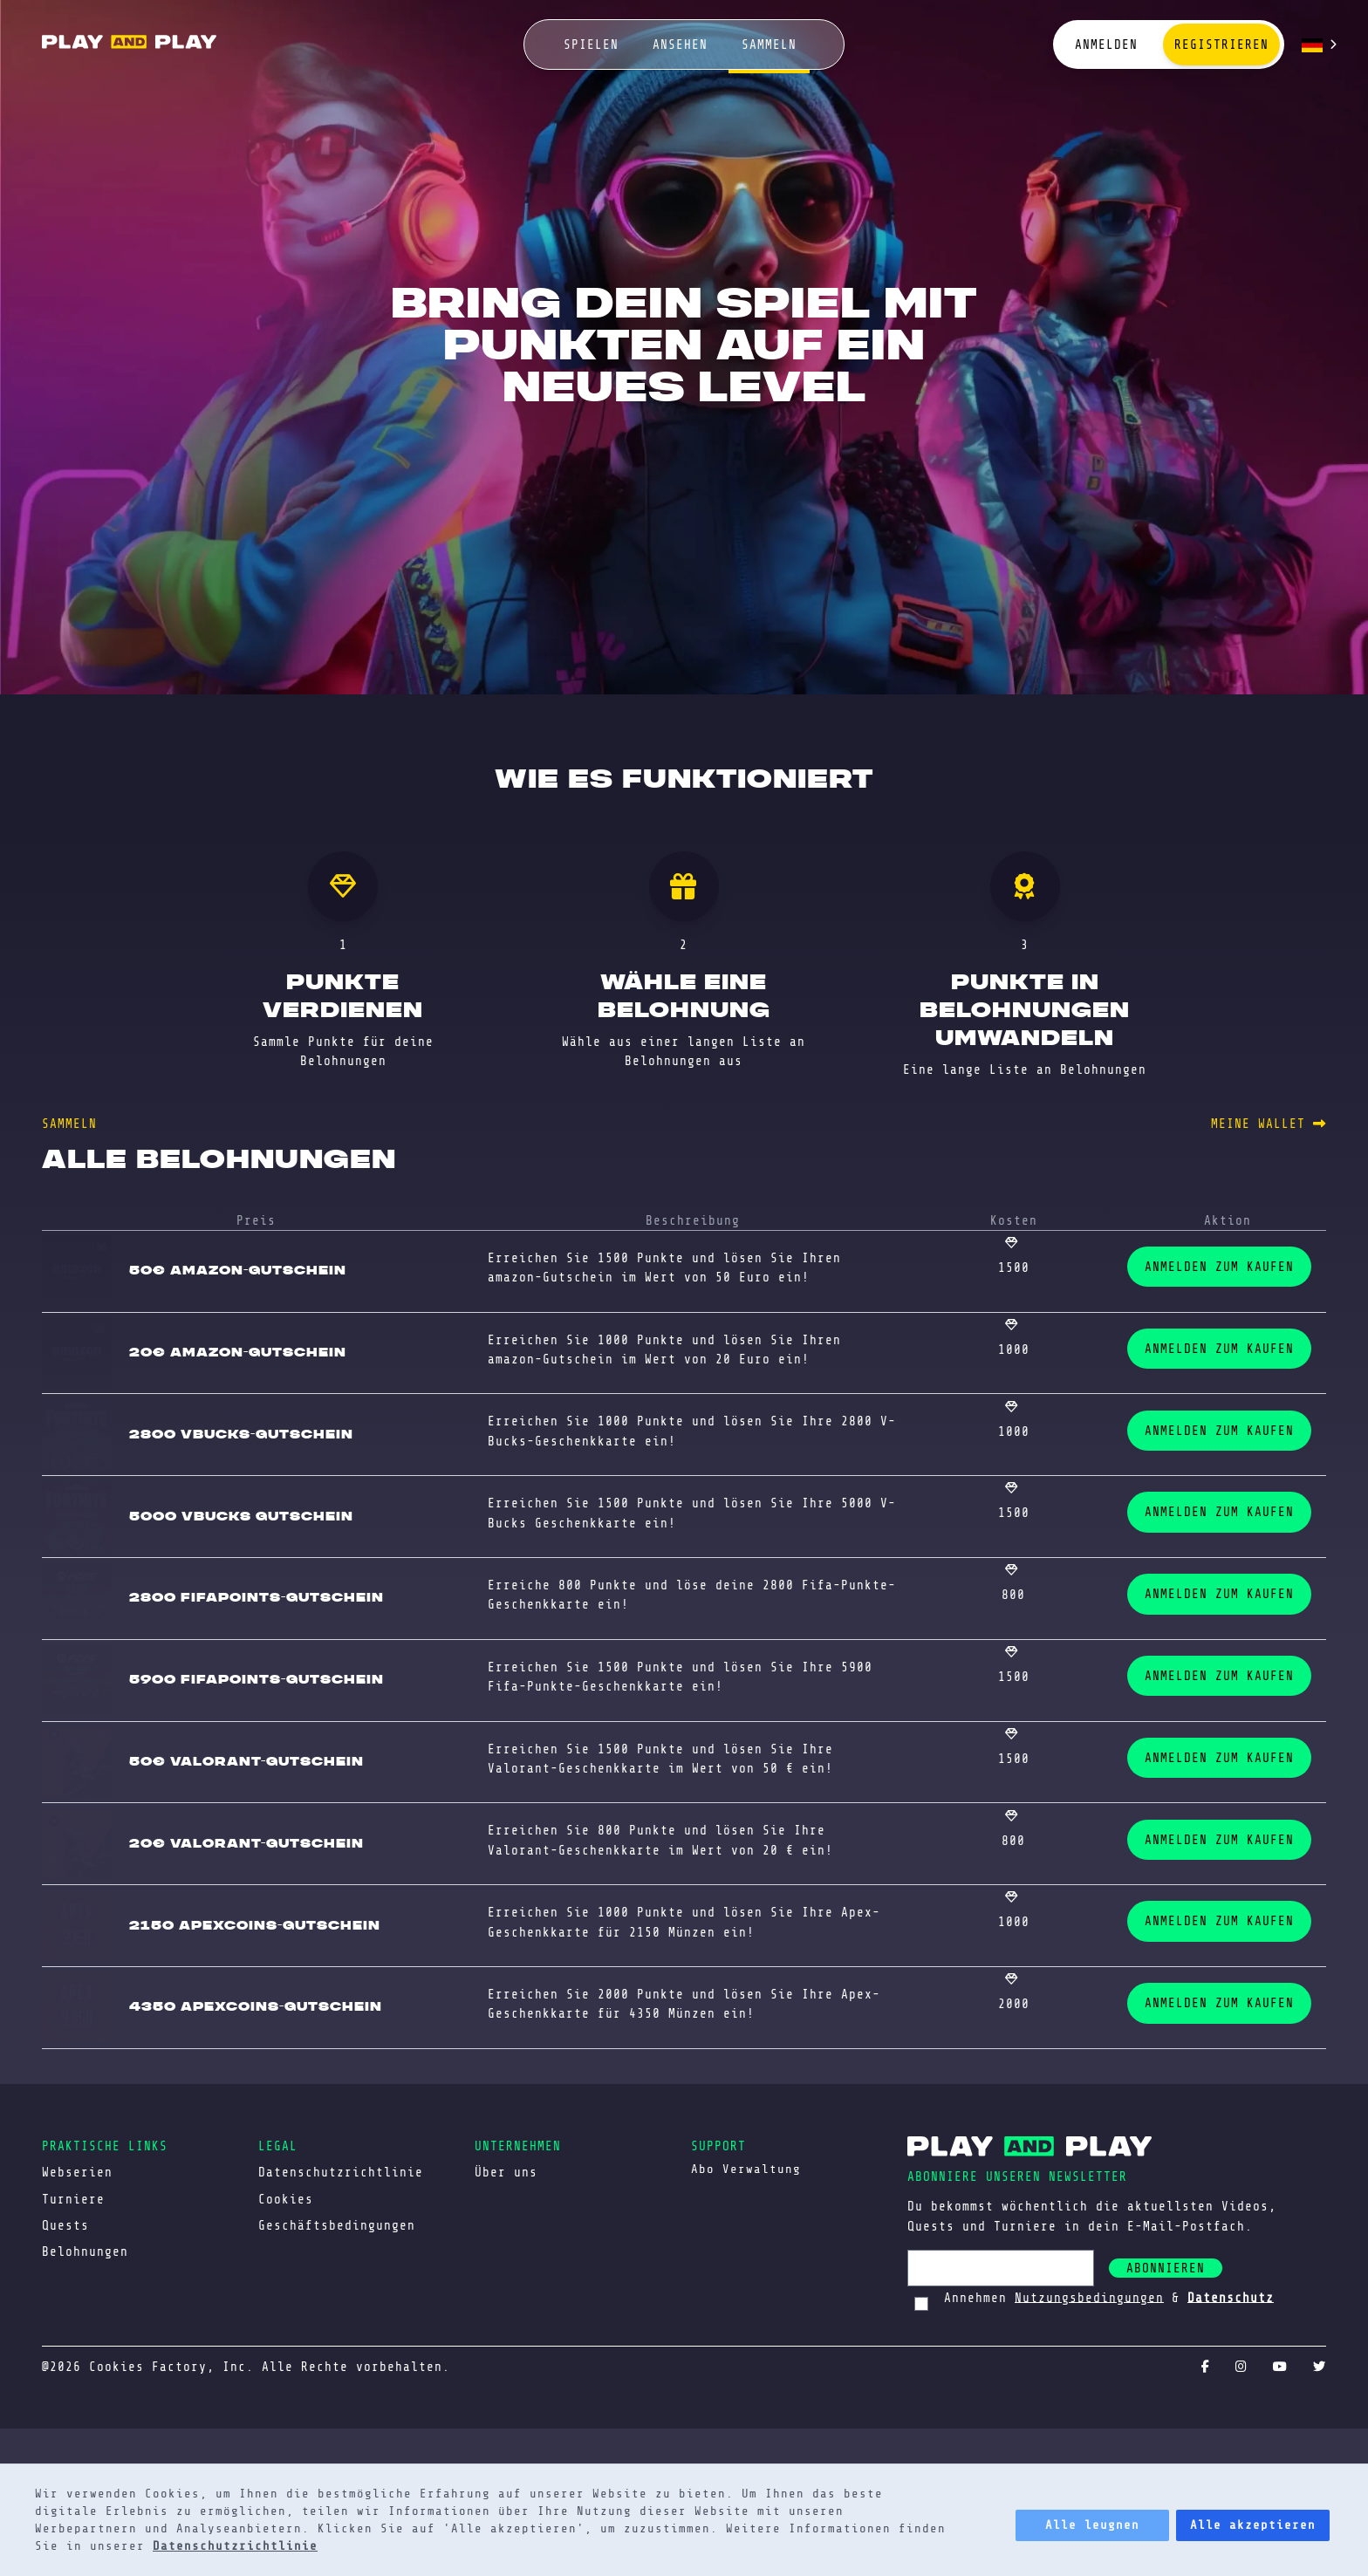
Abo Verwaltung (746, 2169)
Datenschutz (1230, 2297)
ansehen (680, 44)
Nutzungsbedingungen (1089, 2297)
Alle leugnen (1092, 2525)
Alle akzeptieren (1253, 2525)
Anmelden (1106, 44)
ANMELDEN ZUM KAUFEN (1219, 1267)
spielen (591, 44)
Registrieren (1221, 44)
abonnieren (1165, 2268)
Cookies (285, 2199)
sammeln (769, 44)
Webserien (77, 2172)
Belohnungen (85, 2251)
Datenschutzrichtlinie (235, 2545)
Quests (65, 2225)
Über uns (506, 2172)
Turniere (73, 2199)
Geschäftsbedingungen (336, 2225)
